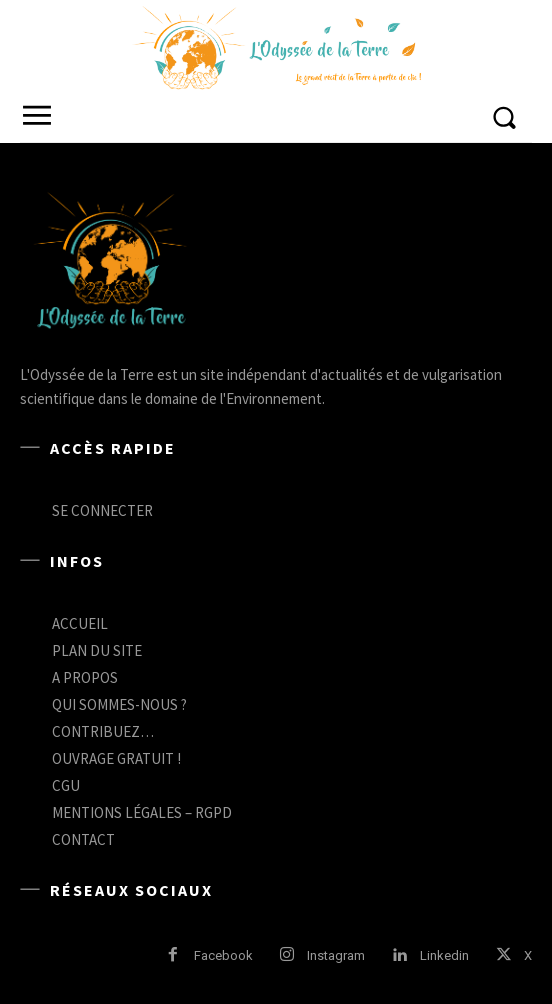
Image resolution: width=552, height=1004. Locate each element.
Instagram (336, 955)
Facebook (223, 955)
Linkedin (444, 955)
